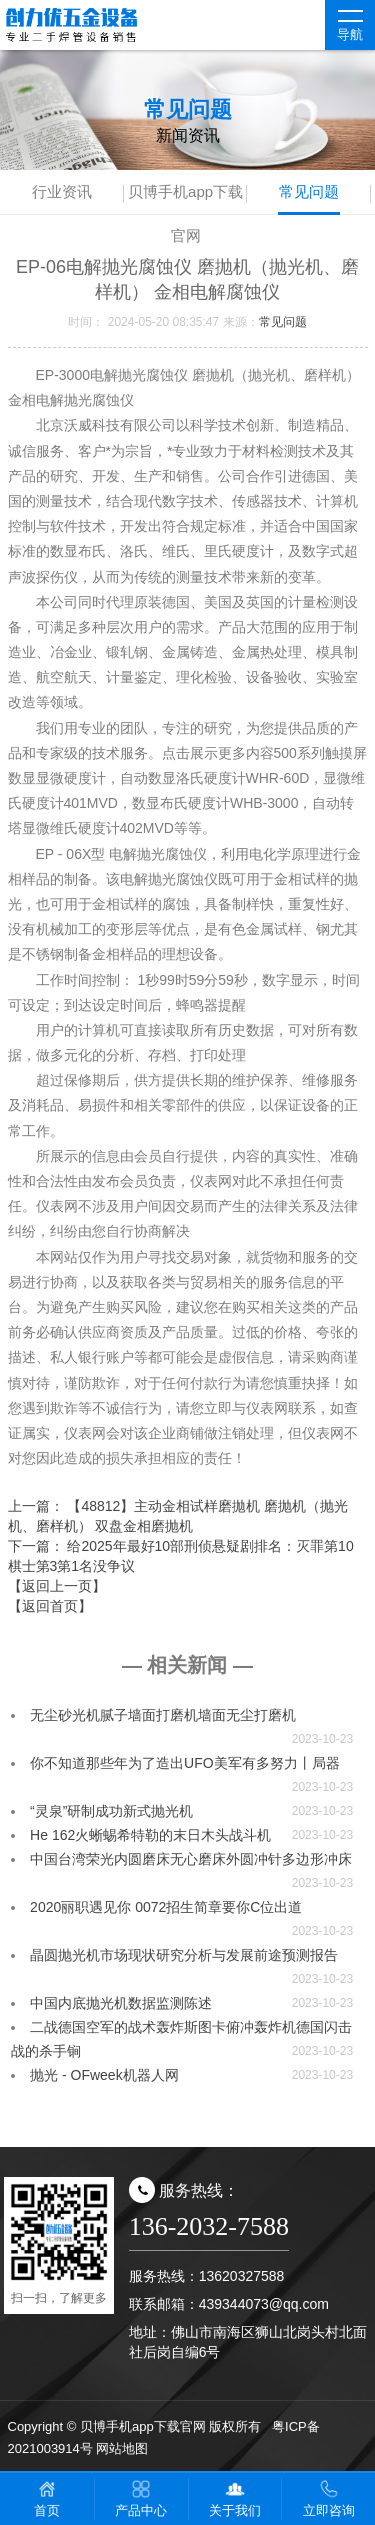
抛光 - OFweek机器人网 (104, 2075)
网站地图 (122, 2448)
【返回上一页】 (57, 1586)
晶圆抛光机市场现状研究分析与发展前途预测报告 (184, 1955)
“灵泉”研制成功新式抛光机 (111, 1811)
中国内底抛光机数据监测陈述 (121, 2003)
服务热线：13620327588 (207, 2276)
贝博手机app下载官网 (185, 198)
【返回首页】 (50, 1606)
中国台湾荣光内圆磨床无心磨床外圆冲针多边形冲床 (191, 1859)
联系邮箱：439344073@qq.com (229, 2304)
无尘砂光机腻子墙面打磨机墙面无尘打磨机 (163, 1715)
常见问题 (309, 191)
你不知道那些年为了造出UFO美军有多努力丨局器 (185, 1763)
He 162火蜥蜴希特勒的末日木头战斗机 (150, 1835)
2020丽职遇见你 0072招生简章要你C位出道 (166, 1907)
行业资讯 (62, 191)
